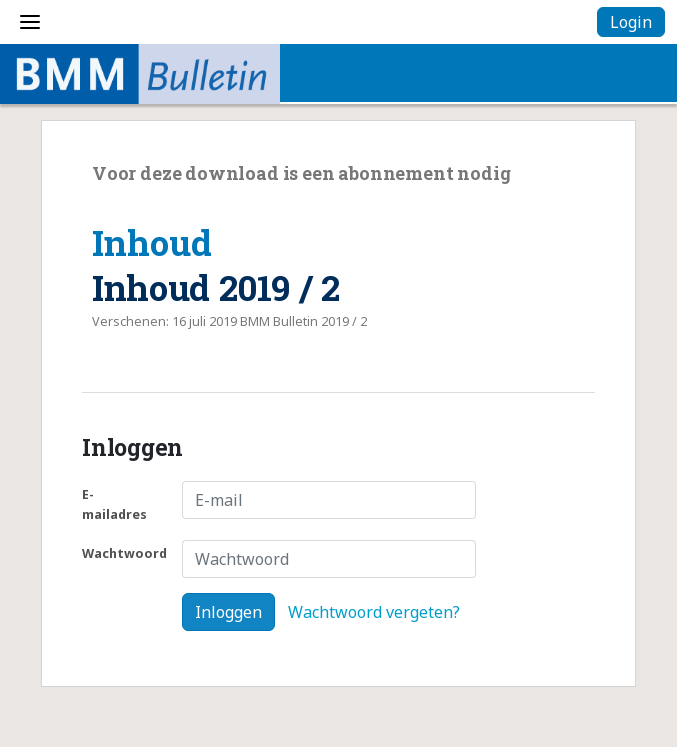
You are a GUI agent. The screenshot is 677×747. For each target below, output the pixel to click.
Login (631, 22)
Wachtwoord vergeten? (374, 612)
